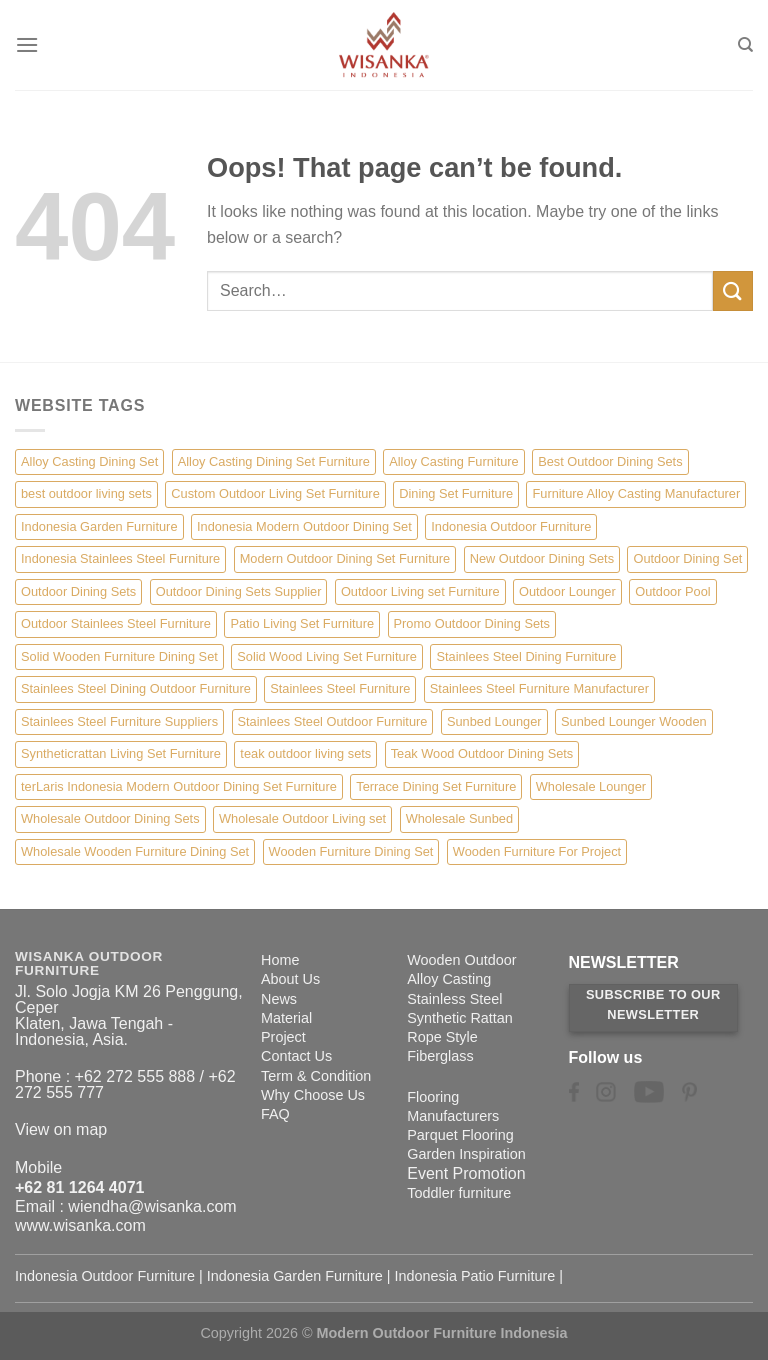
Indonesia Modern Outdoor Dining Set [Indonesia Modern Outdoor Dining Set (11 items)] (304, 526)
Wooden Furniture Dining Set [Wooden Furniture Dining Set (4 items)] (351, 851)
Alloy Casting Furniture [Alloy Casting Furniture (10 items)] (453, 461)
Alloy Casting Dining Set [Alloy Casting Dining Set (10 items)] (89, 461)
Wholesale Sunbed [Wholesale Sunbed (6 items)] (459, 818)
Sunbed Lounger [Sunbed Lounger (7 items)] (494, 721)
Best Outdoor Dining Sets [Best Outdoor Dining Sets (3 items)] (610, 461)
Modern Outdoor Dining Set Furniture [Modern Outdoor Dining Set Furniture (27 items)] (345, 558)
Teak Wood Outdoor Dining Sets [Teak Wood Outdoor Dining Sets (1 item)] (482, 753)
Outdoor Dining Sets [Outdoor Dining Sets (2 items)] (78, 591)
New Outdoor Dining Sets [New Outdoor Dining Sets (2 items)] (542, 558)
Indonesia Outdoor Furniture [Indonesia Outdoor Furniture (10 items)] (511, 526)
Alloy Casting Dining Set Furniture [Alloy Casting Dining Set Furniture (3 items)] (274, 461)
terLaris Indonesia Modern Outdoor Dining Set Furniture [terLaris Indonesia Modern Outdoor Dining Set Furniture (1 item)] (179, 786)
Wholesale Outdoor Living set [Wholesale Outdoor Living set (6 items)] (302, 818)
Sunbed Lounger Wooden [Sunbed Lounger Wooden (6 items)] (634, 721)
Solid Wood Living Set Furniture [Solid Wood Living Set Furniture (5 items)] (327, 656)
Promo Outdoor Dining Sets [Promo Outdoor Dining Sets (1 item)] (472, 623)
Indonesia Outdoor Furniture (105, 1276)
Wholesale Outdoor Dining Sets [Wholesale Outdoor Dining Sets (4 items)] (110, 818)
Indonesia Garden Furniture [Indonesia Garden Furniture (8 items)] (99, 526)
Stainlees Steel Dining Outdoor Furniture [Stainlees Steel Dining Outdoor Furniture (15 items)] (136, 688)
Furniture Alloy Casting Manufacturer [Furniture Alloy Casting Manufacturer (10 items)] (636, 493)
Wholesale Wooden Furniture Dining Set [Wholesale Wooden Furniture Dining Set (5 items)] (135, 851)
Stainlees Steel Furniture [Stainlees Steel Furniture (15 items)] (340, 688)
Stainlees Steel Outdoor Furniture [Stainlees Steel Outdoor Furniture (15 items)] (333, 721)
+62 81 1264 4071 (79, 1187)
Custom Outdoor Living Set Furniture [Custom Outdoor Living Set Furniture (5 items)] (275, 493)
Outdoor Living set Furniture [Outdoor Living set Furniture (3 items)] (420, 591)
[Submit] (733, 290)
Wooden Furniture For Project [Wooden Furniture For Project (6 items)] (537, 851)
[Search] (745, 45)
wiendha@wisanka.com (152, 1206)
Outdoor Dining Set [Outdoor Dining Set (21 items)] (687, 558)
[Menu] (27, 44)
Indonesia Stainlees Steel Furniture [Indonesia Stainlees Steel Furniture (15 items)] (120, 558)
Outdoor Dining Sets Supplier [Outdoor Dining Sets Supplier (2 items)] (239, 591)
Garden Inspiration (466, 1154)
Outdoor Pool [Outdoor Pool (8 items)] (672, 591)
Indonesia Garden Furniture (295, 1276)
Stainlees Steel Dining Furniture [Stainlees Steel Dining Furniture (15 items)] (526, 656)
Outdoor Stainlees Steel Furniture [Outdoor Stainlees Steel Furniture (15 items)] (116, 623)
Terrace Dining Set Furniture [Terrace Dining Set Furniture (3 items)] (436, 786)
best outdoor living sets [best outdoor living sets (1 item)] (86, 493)
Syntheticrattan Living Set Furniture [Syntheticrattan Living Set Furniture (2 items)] (121, 753)
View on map (61, 1129)
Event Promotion (466, 1173)
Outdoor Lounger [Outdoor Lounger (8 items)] (567, 591)
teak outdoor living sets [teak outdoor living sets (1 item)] (305, 753)
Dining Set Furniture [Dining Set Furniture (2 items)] (456, 493)
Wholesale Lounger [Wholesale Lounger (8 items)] (591, 786)
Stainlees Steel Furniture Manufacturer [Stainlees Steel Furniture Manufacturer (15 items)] (539, 688)
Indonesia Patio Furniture (475, 1276)
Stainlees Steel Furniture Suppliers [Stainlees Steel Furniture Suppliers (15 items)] (119, 721)
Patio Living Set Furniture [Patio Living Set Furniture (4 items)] (302, 623)
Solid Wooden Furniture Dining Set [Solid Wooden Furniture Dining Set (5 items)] (119, 656)
